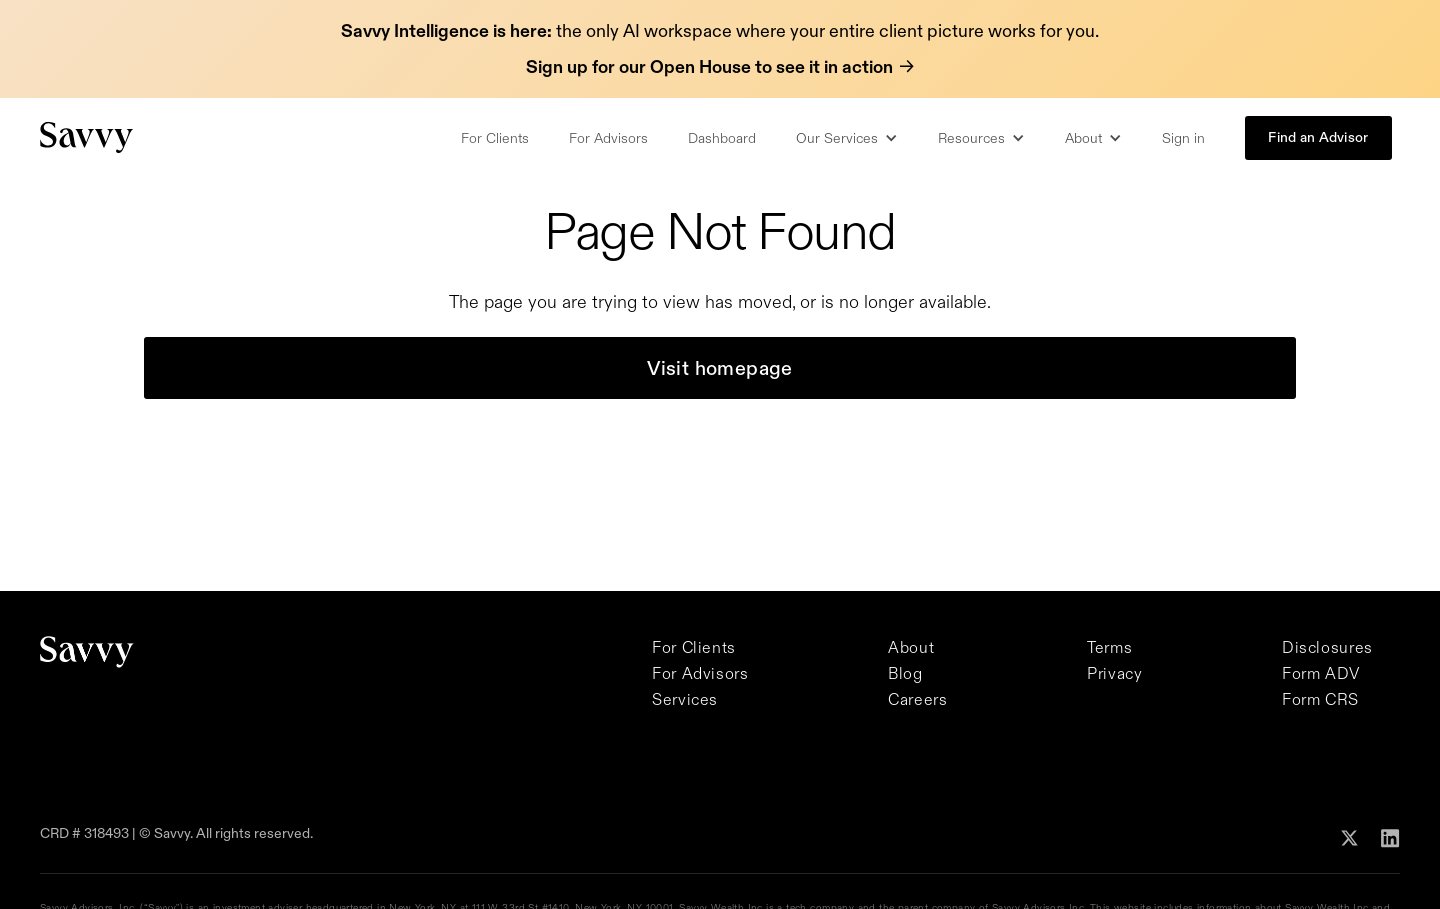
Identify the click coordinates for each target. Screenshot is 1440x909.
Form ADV (1321, 673)
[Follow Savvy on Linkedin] (1390, 837)
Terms (1109, 647)
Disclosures (1327, 647)
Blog (905, 673)
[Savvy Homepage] (87, 137)
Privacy (1114, 673)
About (911, 647)
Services (685, 699)
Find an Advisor (1318, 137)
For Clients (495, 138)
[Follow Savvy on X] (1349, 836)
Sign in (1183, 138)
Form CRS (1320, 699)
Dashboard (722, 138)
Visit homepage (720, 368)
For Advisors (608, 138)
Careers (917, 699)
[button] (847, 138)
